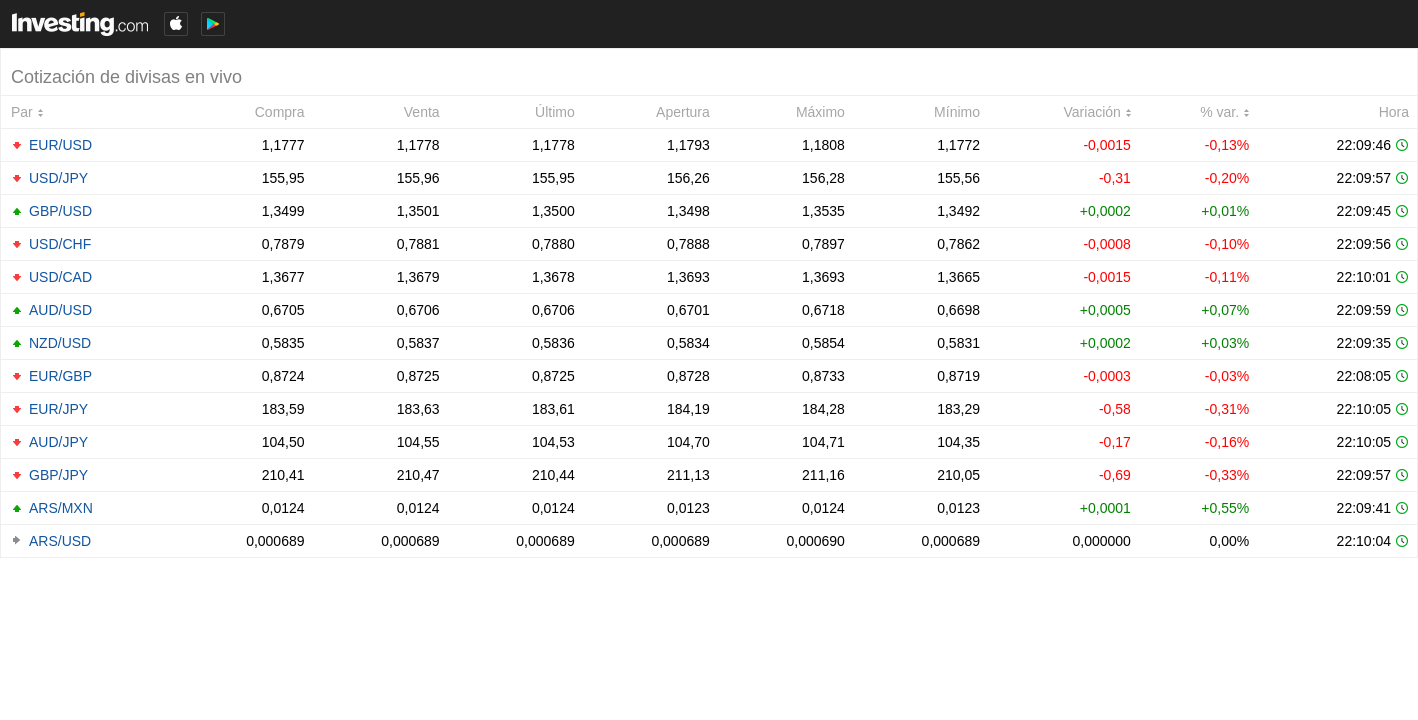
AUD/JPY (58, 442)
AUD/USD (60, 310)
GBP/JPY (58, 475)
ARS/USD (60, 541)
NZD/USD (60, 343)
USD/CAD (60, 277)
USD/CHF (60, 244)
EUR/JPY (58, 409)
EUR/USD (60, 145)
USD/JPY (58, 178)
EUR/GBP (60, 376)
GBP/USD (60, 211)
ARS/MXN (61, 508)
